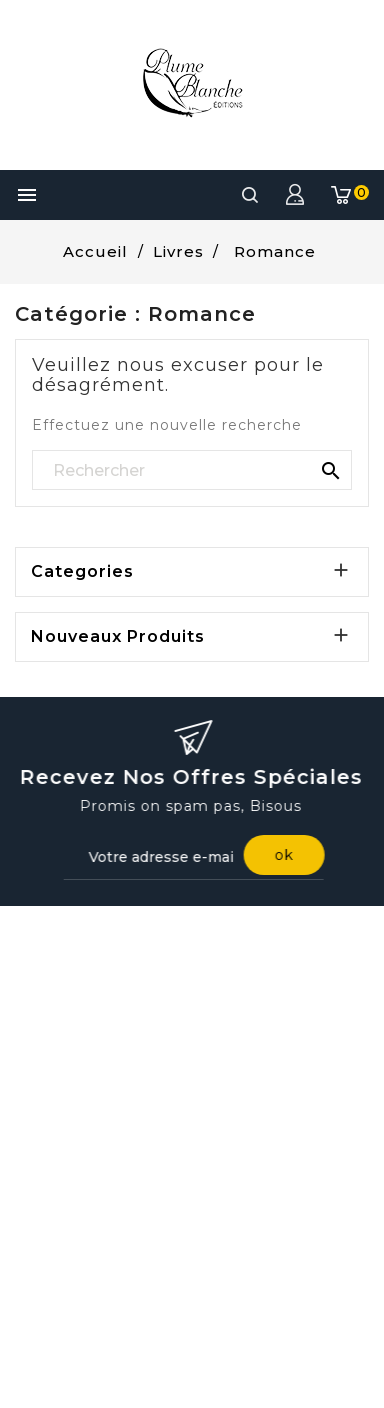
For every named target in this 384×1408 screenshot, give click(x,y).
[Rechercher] (192, 471)
